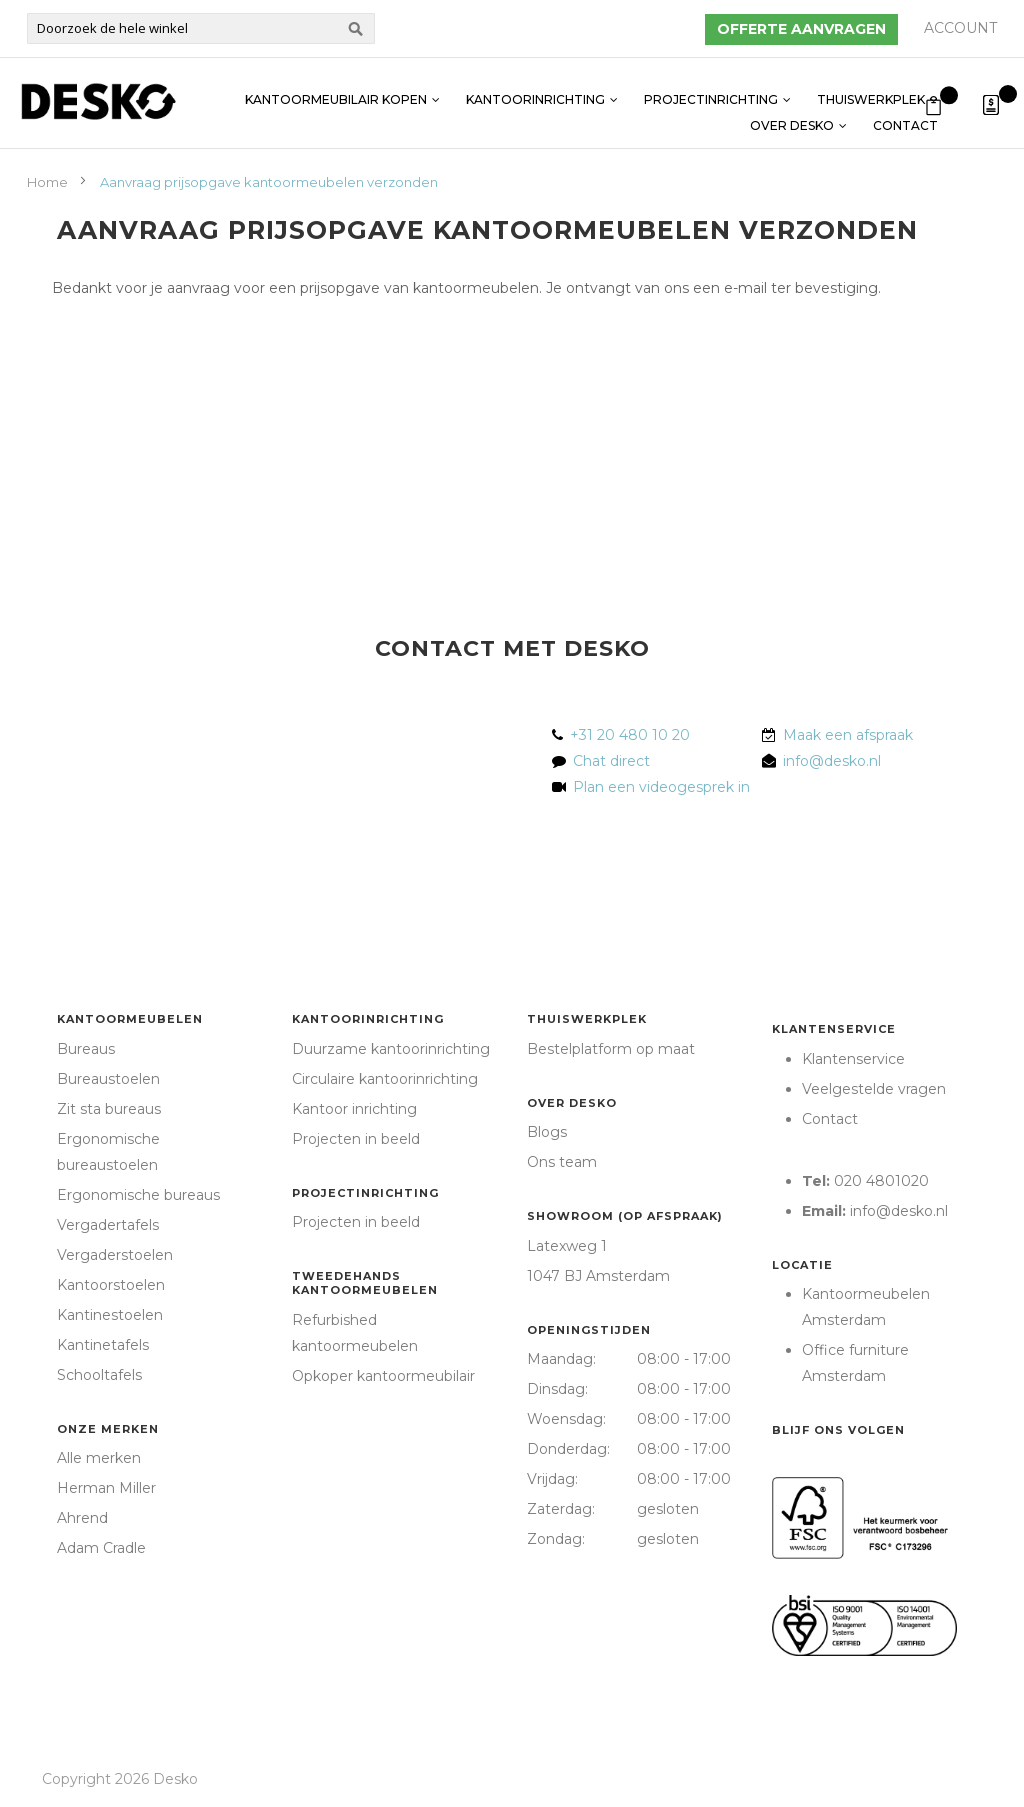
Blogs (547, 1132)
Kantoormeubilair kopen (336, 89)
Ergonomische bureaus (138, 1195)
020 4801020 (881, 1181)
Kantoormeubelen (130, 1019)
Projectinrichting (711, 89)
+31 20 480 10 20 (630, 735)
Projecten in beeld (356, 1139)
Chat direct (611, 761)
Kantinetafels (103, 1345)
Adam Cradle (101, 1548)
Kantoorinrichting (535, 89)
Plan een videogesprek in (657, 787)
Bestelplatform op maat (611, 1049)
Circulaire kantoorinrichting (385, 1079)
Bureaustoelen (108, 1079)
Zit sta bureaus (109, 1109)
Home (49, 182)
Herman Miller (106, 1488)
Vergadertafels (108, 1225)
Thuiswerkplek (871, 89)
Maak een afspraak (848, 735)
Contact (905, 115)
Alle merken (99, 1458)
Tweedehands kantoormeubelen (365, 1283)
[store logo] (98, 101)
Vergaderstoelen (115, 1255)
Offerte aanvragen (801, 29)
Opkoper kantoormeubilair (383, 1376)
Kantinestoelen (110, 1315)
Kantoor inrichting (354, 1109)
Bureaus (86, 1049)
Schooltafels (99, 1375)
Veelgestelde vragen (874, 1089)
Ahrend (82, 1518)
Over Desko (792, 115)
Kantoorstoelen (111, 1285)
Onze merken (108, 1429)
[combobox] (201, 28)
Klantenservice (834, 1029)
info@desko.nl (832, 761)
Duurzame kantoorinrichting (391, 1049)
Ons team (562, 1162)
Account (960, 28)
